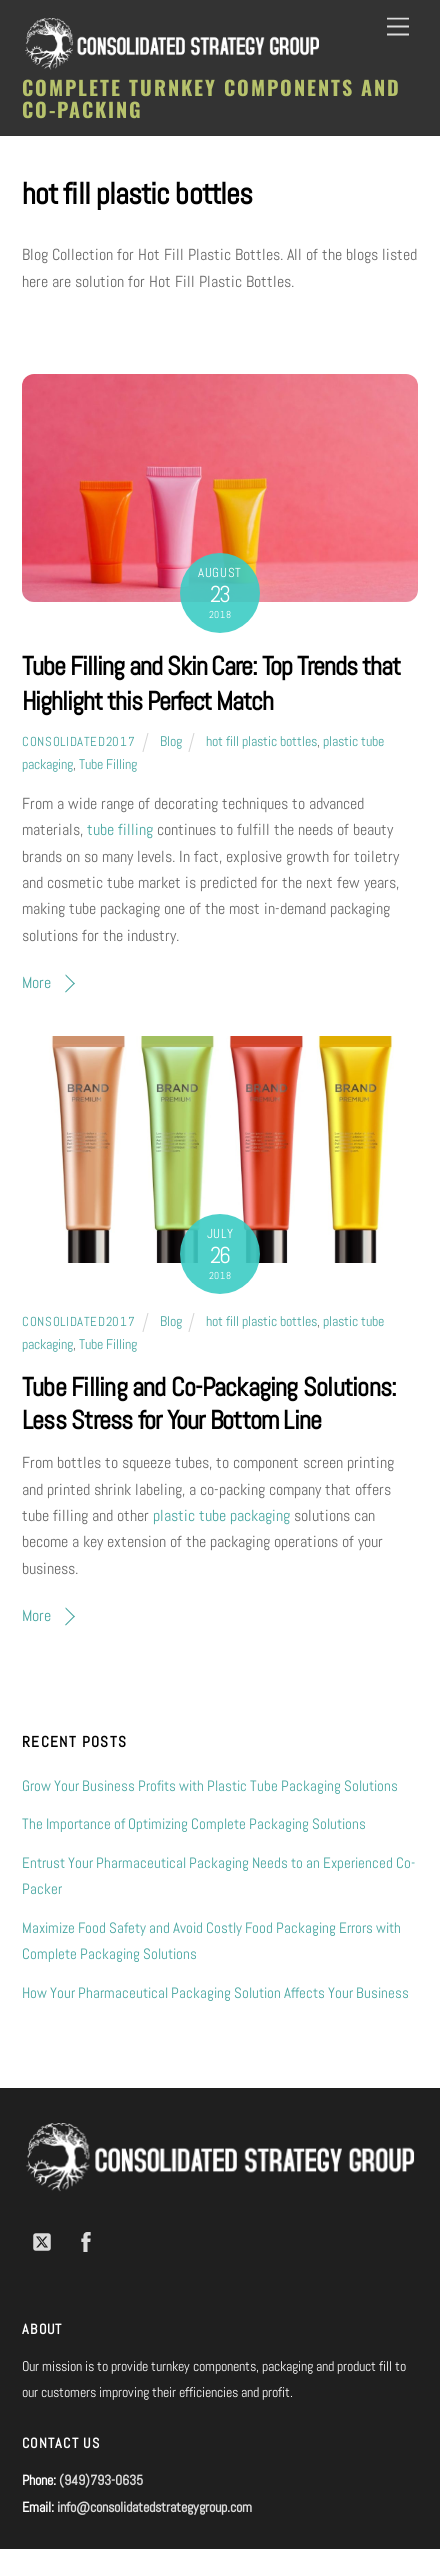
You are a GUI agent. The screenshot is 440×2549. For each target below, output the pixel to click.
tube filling (120, 829)
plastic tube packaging (221, 1515)
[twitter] (42, 2240)
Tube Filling (108, 764)
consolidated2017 (78, 741)
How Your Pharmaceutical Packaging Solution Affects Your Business (215, 1992)
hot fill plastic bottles (261, 741)
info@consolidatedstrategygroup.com (154, 2507)
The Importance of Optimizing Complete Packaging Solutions (194, 1823)
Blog (171, 741)
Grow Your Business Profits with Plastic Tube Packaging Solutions (210, 1785)
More (36, 982)
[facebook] (86, 2240)
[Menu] (398, 27)
